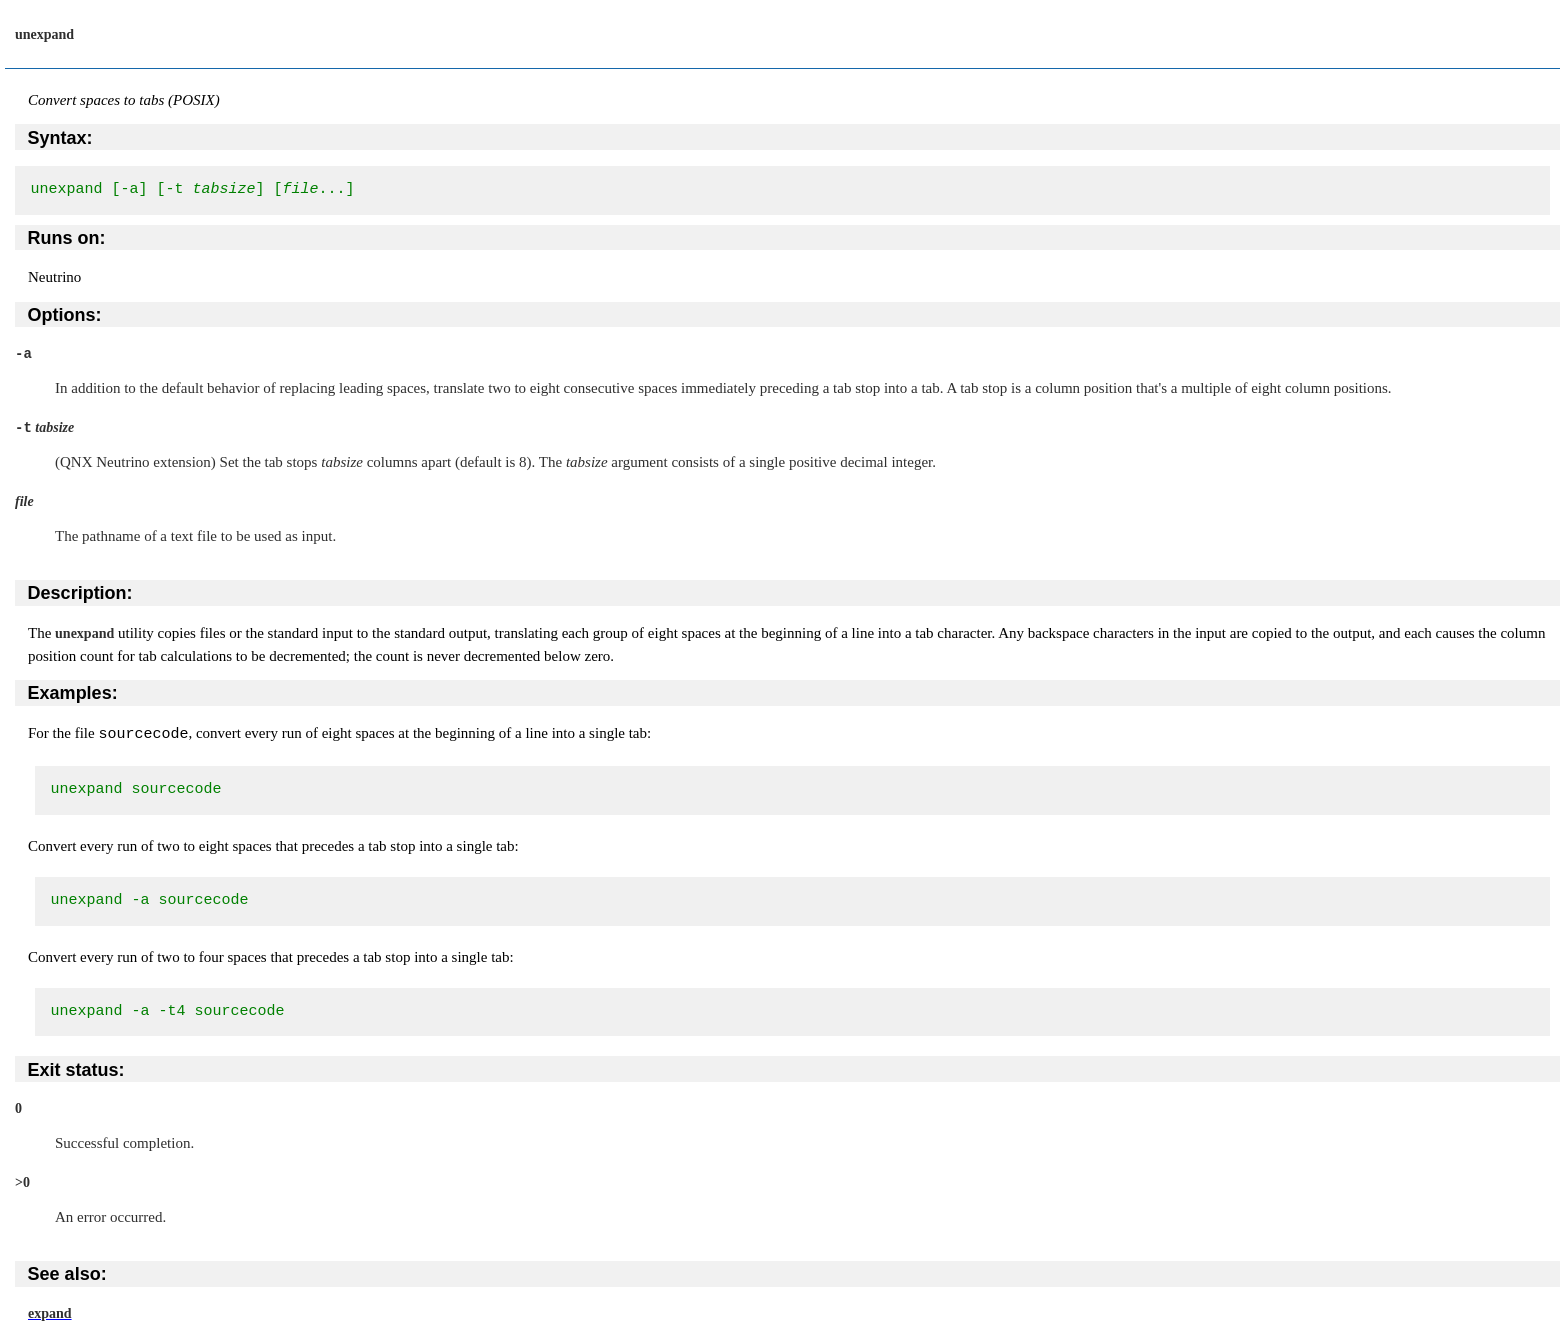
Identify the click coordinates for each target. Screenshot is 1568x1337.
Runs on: (67, 238)
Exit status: (76, 1069)
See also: (67, 1273)
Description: (80, 593)
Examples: (73, 693)
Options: (65, 315)
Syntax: (60, 138)
